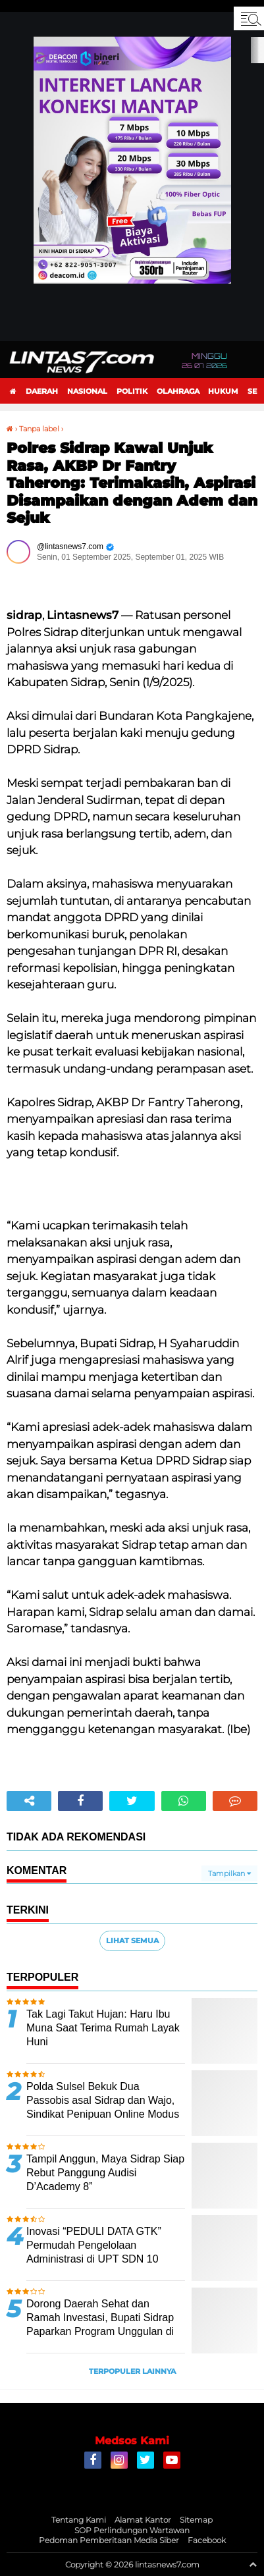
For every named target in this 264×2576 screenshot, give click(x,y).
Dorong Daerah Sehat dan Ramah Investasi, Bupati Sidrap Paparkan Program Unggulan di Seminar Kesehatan (100, 2324)
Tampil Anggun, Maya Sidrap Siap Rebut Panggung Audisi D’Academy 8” (105, 2172)
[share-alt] (29, 1801)
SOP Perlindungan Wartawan (132, 2530)
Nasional (87, 391)
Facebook (207, 2540)
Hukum (223, 391)
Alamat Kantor (143, 2520)
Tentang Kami (78, 2520)
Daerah (42, 391)
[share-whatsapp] (183, 1801)
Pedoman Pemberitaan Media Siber (109, 2540)
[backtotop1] (253, 2564)
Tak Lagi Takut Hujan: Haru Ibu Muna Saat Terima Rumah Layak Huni (103, 2027)
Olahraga (178, 391)
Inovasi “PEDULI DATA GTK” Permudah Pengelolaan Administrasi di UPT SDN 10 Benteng (93, 2252)
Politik (132, 391)
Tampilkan (229, 1873)
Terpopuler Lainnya (132, 2371)
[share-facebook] (80, 1801)
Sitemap (196, 2520)
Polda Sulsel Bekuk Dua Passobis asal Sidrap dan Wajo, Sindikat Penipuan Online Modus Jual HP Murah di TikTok (102, 2107)
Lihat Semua (132, 1940)
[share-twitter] (131, 1801)
